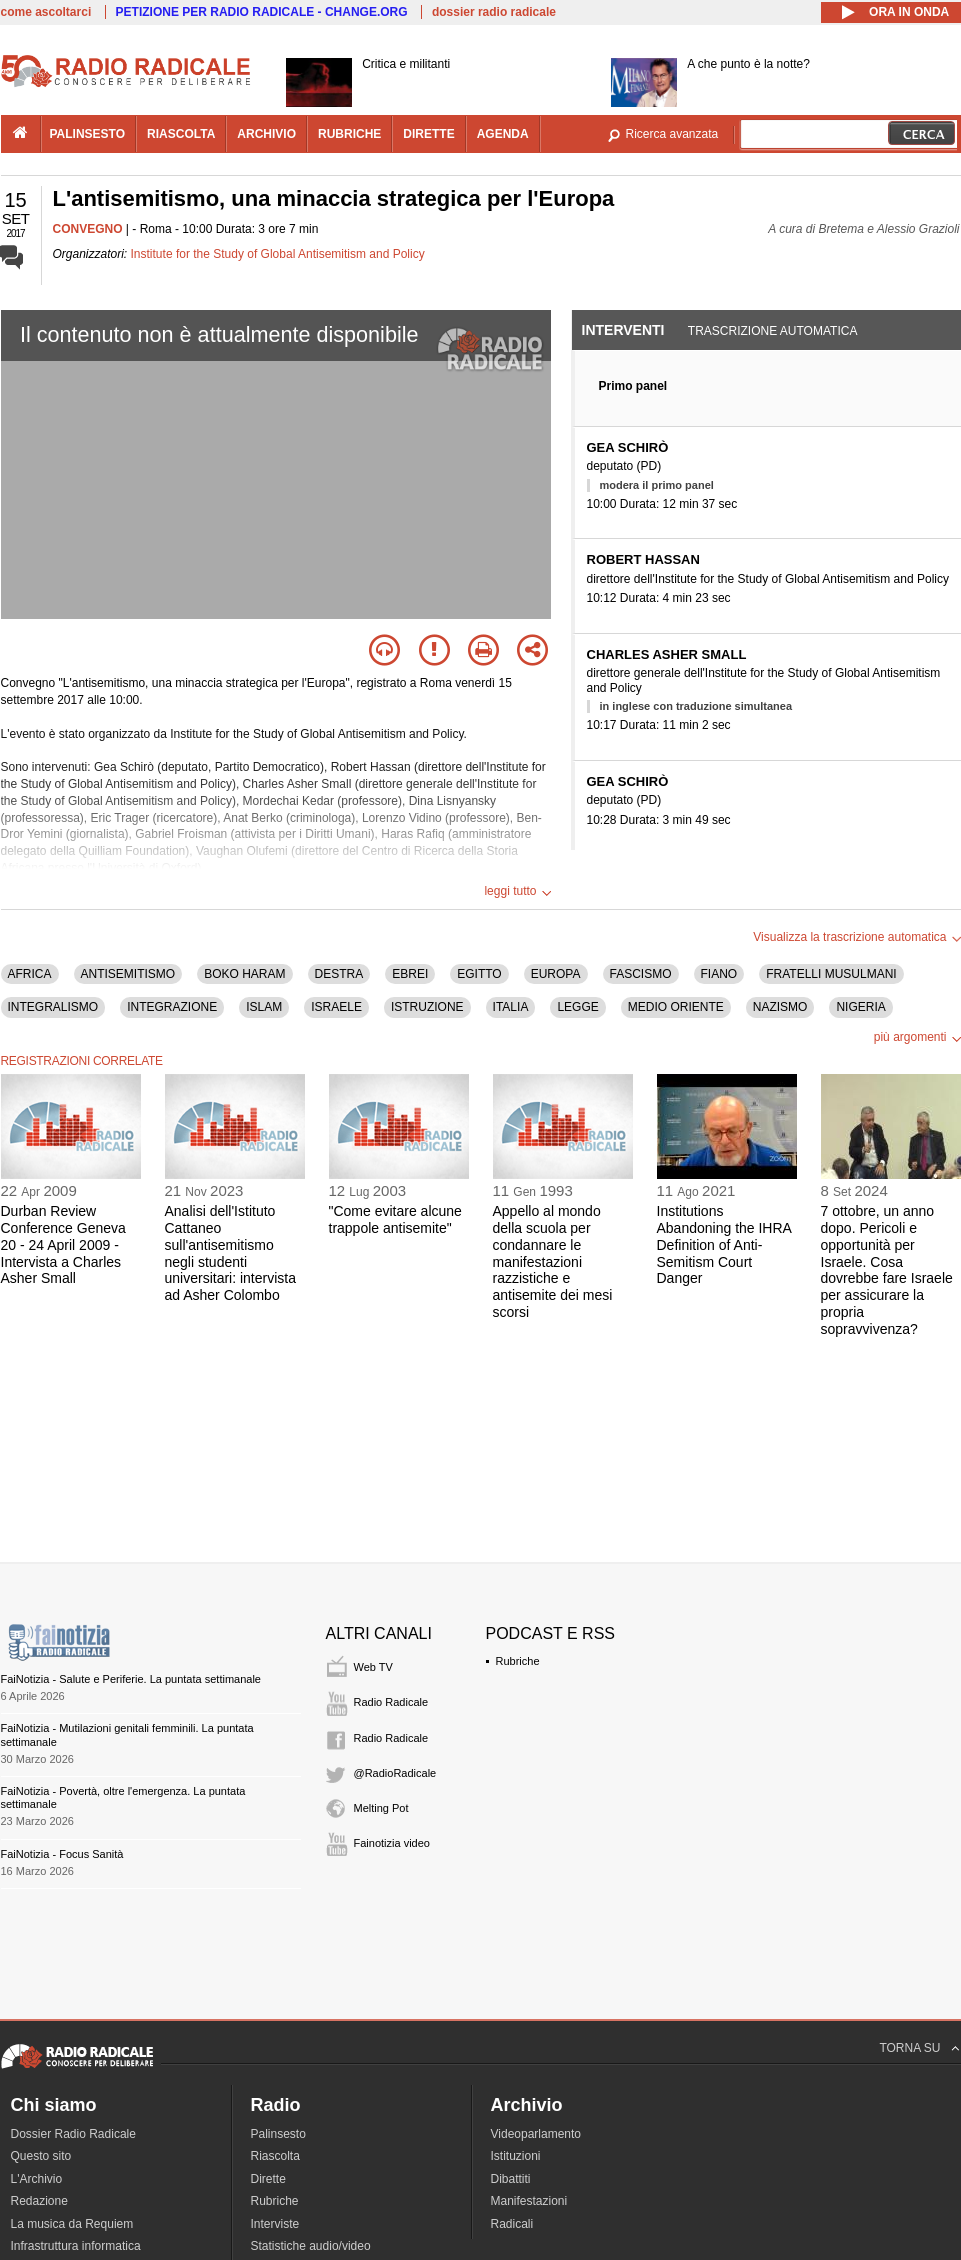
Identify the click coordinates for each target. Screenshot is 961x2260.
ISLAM (264, 1007)
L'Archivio (37, 2179)
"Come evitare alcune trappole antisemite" (395, 1219)
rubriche (349, 134)
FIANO (719, 974)
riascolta (181, 134)
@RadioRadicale (395, 1773)
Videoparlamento (536, 2134)
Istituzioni (516, 2156)
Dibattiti (511, 2179)
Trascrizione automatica (773, 331)
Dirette (268, 2179)
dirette (428, 134)
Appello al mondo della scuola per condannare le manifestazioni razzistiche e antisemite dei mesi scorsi (553, 1261)
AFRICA (30, 974)
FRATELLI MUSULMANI (831, 974)
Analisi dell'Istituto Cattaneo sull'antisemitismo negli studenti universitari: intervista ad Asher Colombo (231, 1253)
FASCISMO (641, 974)
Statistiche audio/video (311, 2246)
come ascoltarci (46, 12)
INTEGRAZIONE (172, 1007)
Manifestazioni (529, 2201)
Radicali (512, 2224)
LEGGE (577, 1007)
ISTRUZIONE (427, 1007)
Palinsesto (278, 2134)
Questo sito (41, 2156)
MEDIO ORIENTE (676, 1007)
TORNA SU (909, 2048)
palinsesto (88, 134)
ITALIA (511, 1007)
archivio (266, 134)
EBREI (410, 974)
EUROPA (556, 974)
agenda (503, 134)
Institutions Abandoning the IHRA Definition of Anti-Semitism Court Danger (724, 1244)
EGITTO (479, 974)
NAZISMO (780, 1007)
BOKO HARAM (244, 974)
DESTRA (339, 974)
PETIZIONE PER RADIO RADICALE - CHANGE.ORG (262, 12)
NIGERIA (860, 1007)
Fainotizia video (392, 1843)
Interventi (623, 330)
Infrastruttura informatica (76, 2246)
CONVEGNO (88, 229)
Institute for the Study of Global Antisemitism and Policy (278, 254)
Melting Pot (381, 1808)
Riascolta (275, 2156)
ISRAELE (336, 1007)
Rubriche (518, 1661)
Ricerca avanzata (672, 134)
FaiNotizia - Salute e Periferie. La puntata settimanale (131, 1679)
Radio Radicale (391, 1702)
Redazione (39, 2201)
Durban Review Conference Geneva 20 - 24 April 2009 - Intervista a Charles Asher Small (63, 1244)
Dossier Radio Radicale (73, 2134)
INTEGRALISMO (53, 1007)
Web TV (373, 1667)
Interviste (275, 2224)
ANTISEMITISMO (128, 974)
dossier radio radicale (494, 12)
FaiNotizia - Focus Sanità (62, 1854)
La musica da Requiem (72, 2224)
